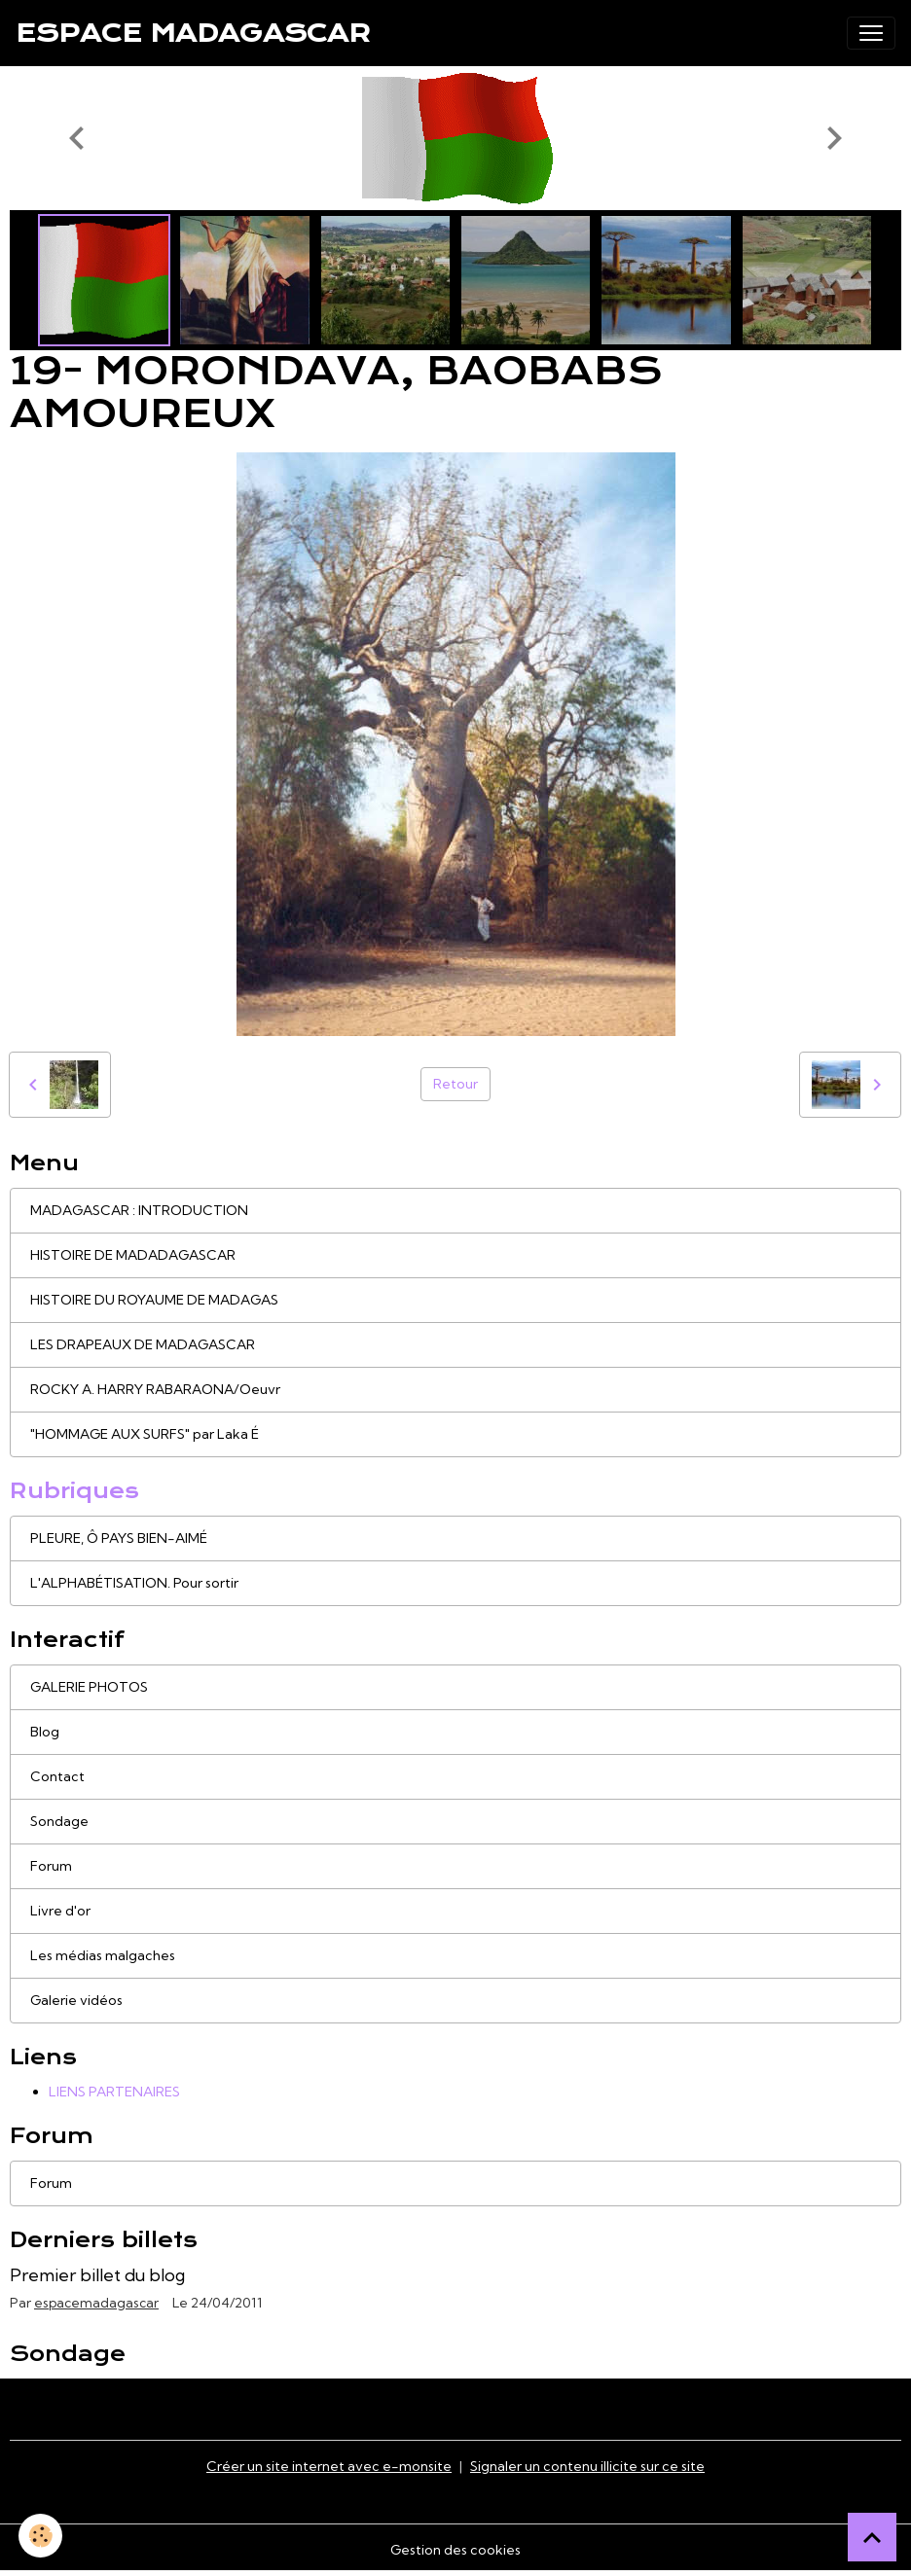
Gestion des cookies (455, 2549)
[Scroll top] (872, 2537)
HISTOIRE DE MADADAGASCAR (133, 1255)
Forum (51, 1866)
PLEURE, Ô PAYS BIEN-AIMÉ (118, 1538)
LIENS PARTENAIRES (114, 2091)
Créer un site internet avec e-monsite (329, 2466)
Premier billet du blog (97, 2275)
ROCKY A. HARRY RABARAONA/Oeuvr (155, 1389)
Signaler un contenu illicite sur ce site (587, 2466)
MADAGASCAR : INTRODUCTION (139, 1210)
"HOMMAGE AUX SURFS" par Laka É (144, 1434)
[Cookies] (41, 2536)
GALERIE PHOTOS (89, 1687)
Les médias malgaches (102, 1955)
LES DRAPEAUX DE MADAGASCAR (142, 1344)
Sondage (59, 1821)
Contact (57, 1776)
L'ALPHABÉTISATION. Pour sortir (134, 1583)
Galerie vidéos (76, 2000)
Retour (455, 1083)
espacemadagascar (96, 2302)
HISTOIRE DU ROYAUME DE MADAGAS (154, 1299)
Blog (44, 1731)
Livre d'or (60, 1910)
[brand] (193, 33)
